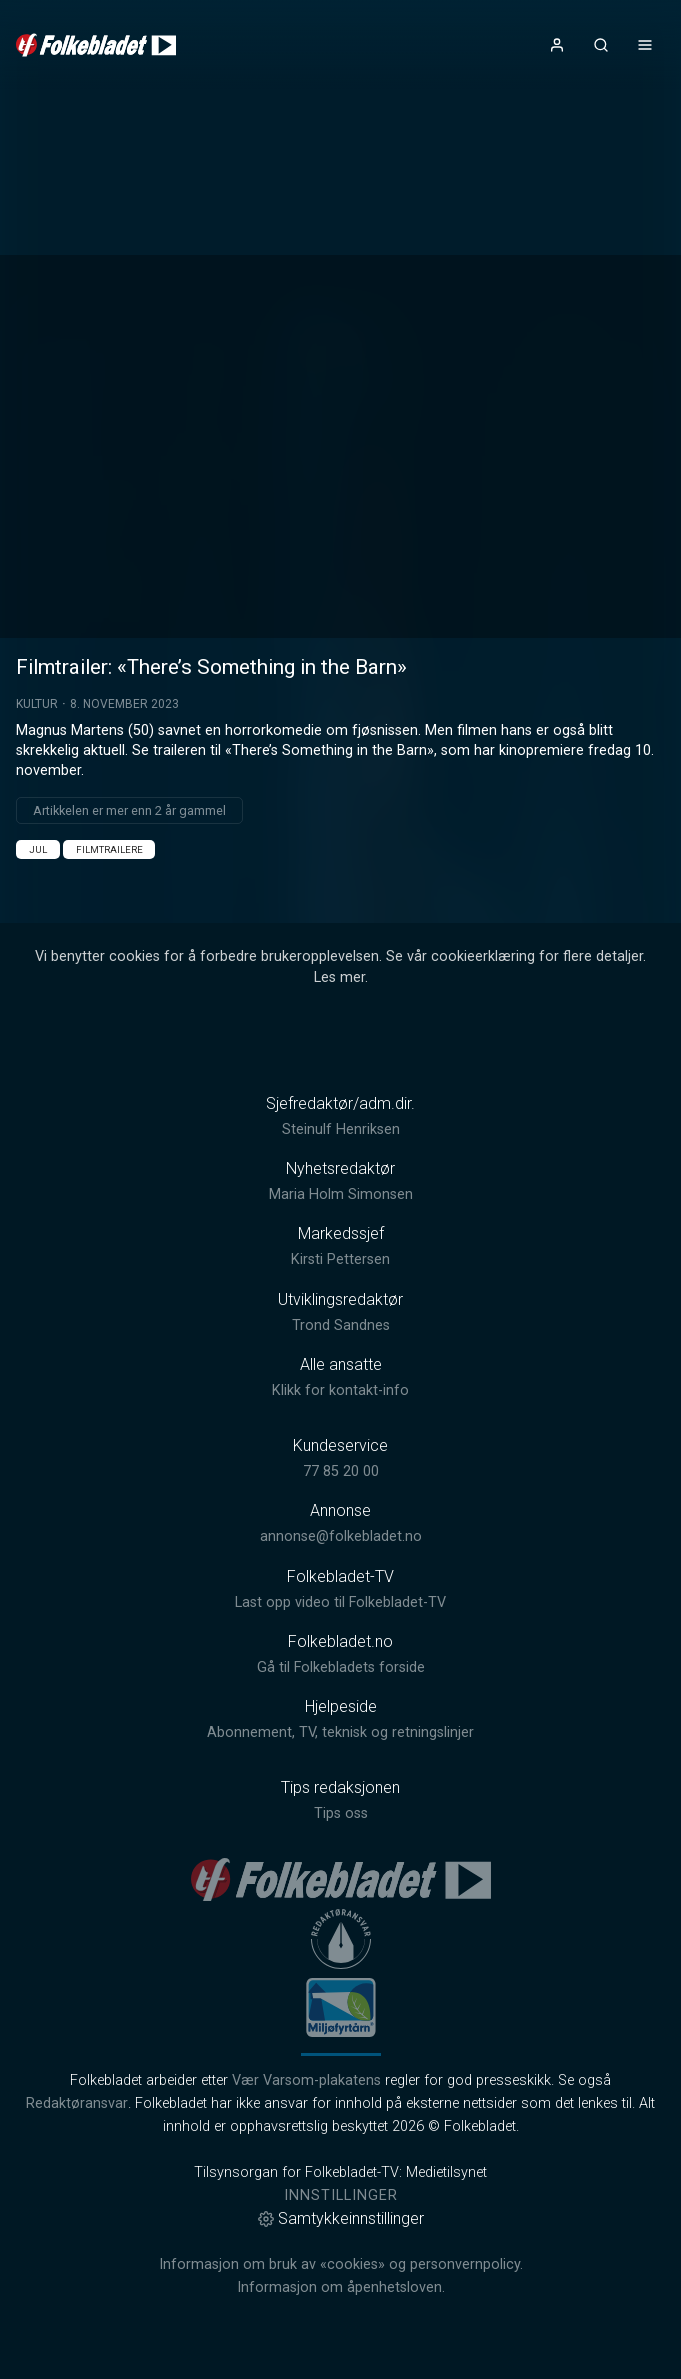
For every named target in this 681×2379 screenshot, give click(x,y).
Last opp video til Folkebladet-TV (340, 1602)
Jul (38, 849)
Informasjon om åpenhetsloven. (341, 2287)
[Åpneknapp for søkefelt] (601, 45)
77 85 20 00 (341, 1471)
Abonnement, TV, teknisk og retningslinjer (340, 1732)
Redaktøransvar (77, 2103)
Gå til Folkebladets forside (341, 1667)
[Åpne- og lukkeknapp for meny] (645, 45)
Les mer (339, 977)
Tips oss (341, 1813)
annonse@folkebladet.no (341, 1536)
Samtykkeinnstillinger (341, 2218)
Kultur (37, 704)
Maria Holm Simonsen (341, 1194)
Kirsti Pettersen (340, 1259)
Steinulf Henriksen (341, 1129)
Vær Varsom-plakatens (306, 2080)
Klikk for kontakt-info (340, 1390)
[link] (96, 45)
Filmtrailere (109, 849)
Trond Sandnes (341, 1325)
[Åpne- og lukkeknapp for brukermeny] (557, 45)
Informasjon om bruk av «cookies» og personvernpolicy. (341, 2264)
